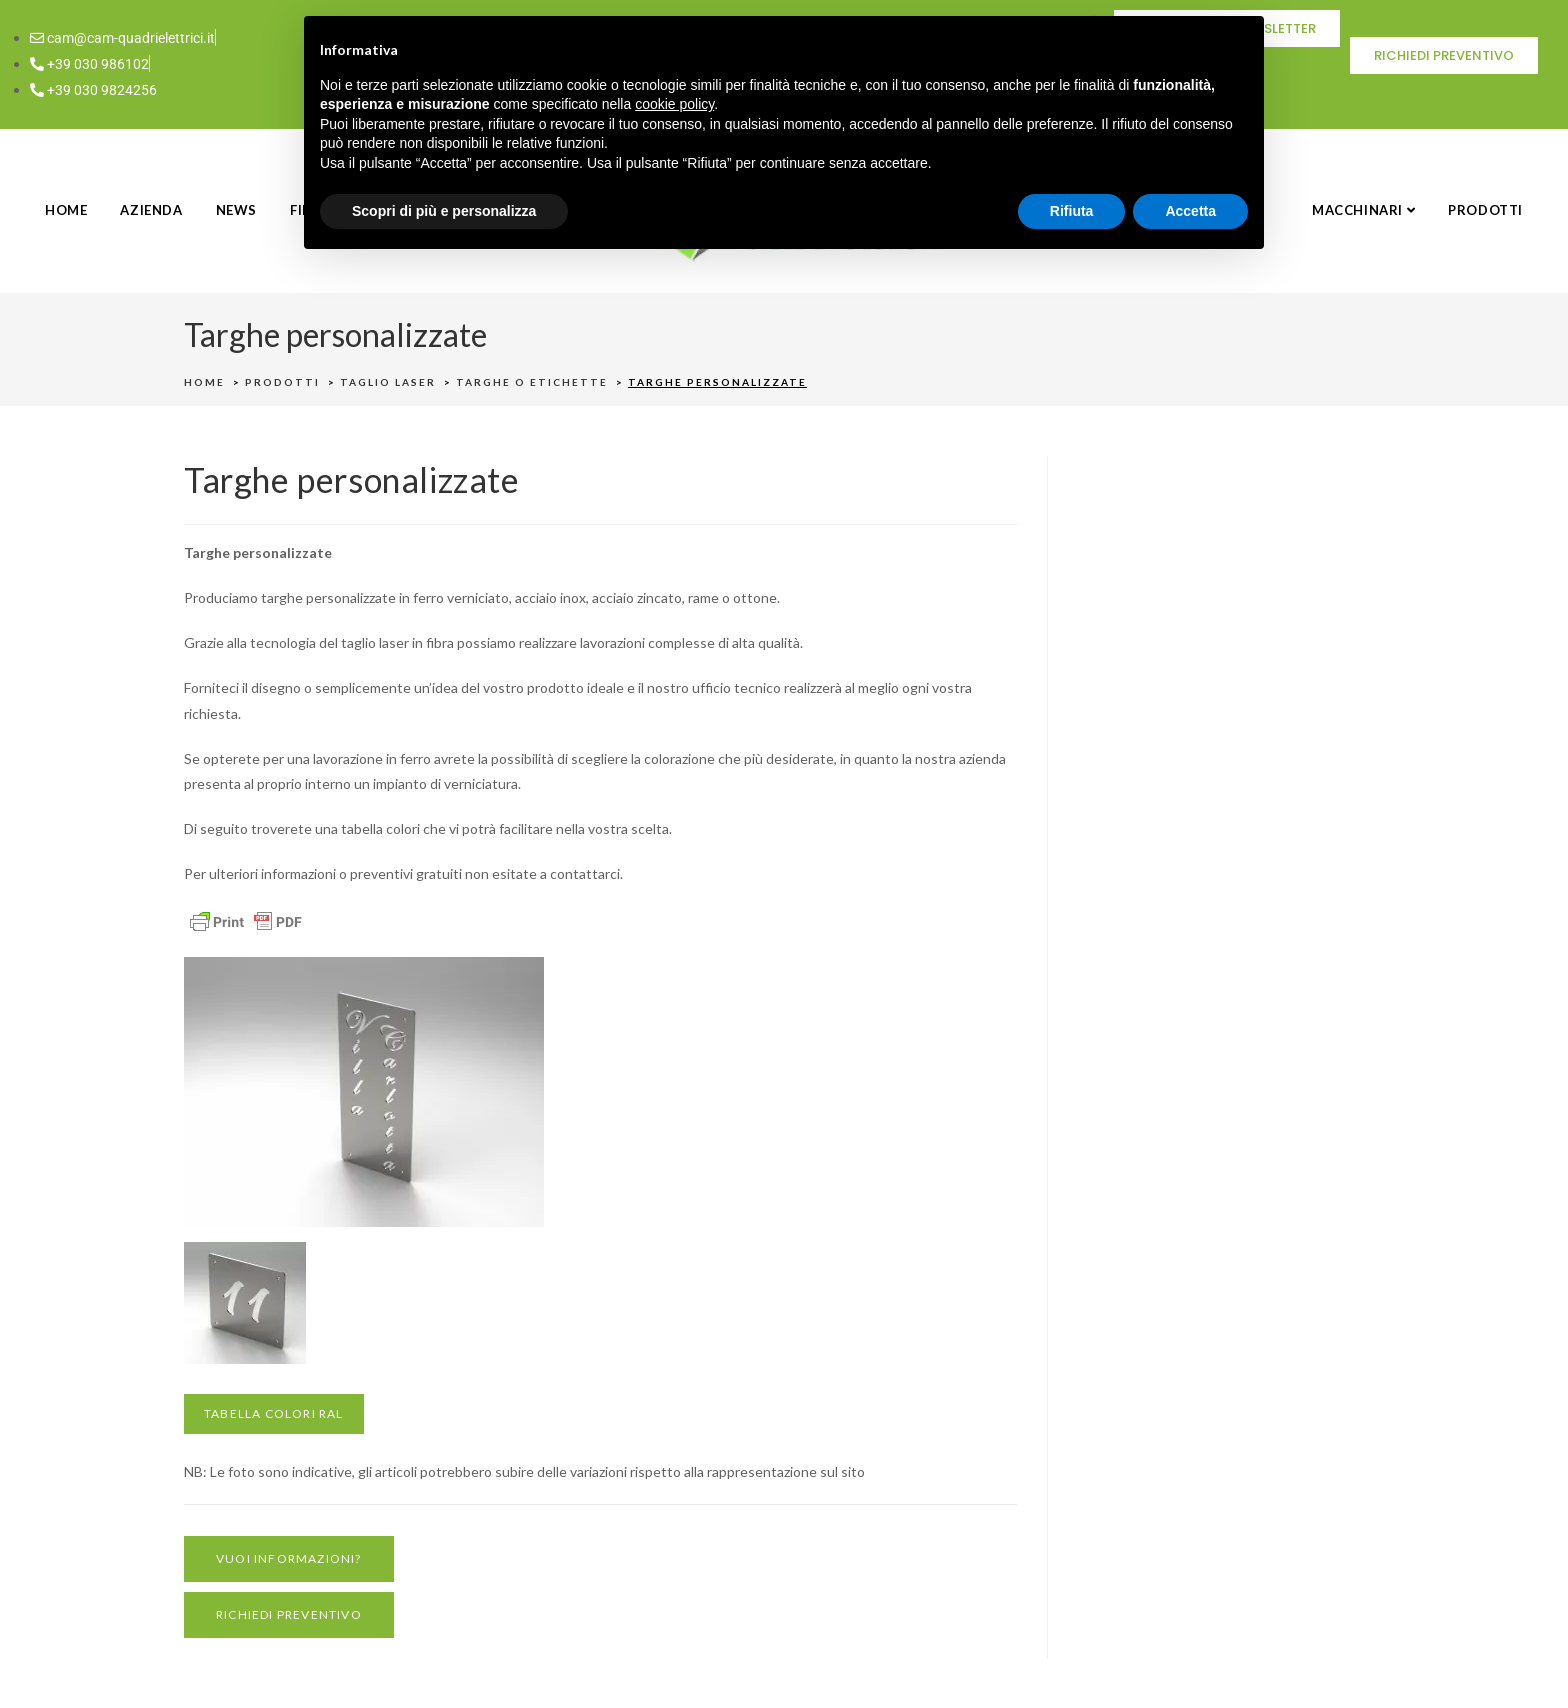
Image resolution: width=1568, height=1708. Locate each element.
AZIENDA (151, 210)
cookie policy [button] (674, 104)
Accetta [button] (1190, 211)
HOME (66, 210)
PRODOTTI (1485, 210)
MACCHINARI (1363, 210)
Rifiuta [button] (1072, 211)
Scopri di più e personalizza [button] (444, 211)
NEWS (236, 210)
